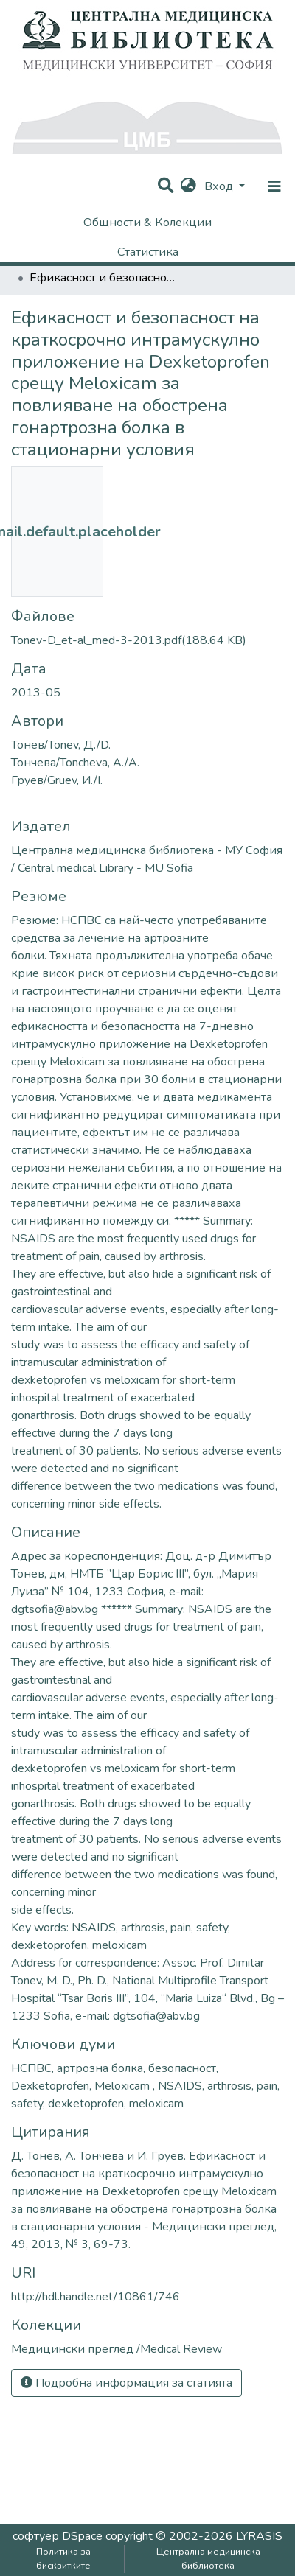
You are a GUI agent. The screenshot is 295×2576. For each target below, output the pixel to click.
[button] (188, 186)
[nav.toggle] (274, 186)
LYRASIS (259, 2536)
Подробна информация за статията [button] (126, 2383)
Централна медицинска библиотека (208, 2558)
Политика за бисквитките (63, 2558)
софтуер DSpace (58, 2536)
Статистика (147, 252)
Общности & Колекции (147, 222)
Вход (220, 186)
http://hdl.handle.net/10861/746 (95, 2297)
